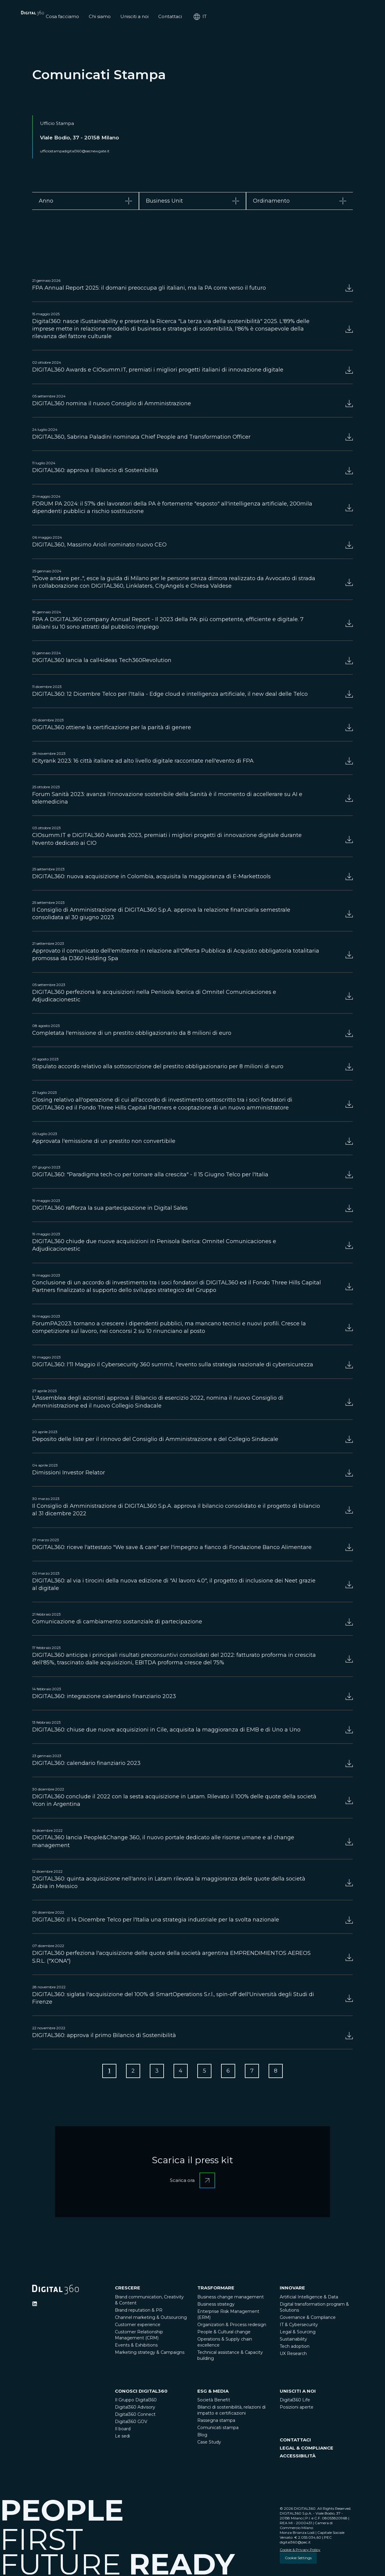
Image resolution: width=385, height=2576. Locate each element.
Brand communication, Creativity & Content (149, 2301)
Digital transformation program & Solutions (314, 2308)
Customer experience (137, 2326)
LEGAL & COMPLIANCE (306, 2449)
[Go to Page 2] (129, 2072)
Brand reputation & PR (138, 2311)
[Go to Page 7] (255, 2072)
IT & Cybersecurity (299, 2326)
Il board (123, 2430)
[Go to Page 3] (154, 2072)
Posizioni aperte (296, 2408)
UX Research (293, 2355)
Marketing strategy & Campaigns (149, 2354)
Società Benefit (213, 2401)
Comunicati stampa (218, 2429)
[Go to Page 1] (104, 2072)
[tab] (85, 201)
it (346, 17)
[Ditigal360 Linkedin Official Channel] (34, 2305)
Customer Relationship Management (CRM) (139, 2336)
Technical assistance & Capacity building (230, 2357)
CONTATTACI (295, 2441)
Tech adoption (295, 2347)
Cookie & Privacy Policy (300, 2551)
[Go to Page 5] (205, 2072)
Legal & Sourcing (298, 2333)
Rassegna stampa (216, 2422)
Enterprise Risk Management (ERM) (228, 2316)
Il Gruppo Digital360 (136, 2401)
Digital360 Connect (135, 2416)
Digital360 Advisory (135, 2408)
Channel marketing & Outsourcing (151, 2319)
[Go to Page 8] (281, 2072)
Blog (202, 2436)
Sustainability (293, 2340)
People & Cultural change (224, 2333)
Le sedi (122, 2437)
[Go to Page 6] (230, 2072)
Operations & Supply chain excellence (224, 2343)
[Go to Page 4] (180, 2072)
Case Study (209, 2443)
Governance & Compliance (308, 2319)
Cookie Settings (298, 2559)
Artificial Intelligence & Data (309, 2298)
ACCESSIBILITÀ (298, 2457)
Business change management (230, 2298)
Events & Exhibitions (136, 2346)
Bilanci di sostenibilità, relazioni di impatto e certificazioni (231, 2411)
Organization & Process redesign (231, 2326)
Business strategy (216, 2305)
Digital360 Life (295, 2401)
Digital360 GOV (131, 2423)
